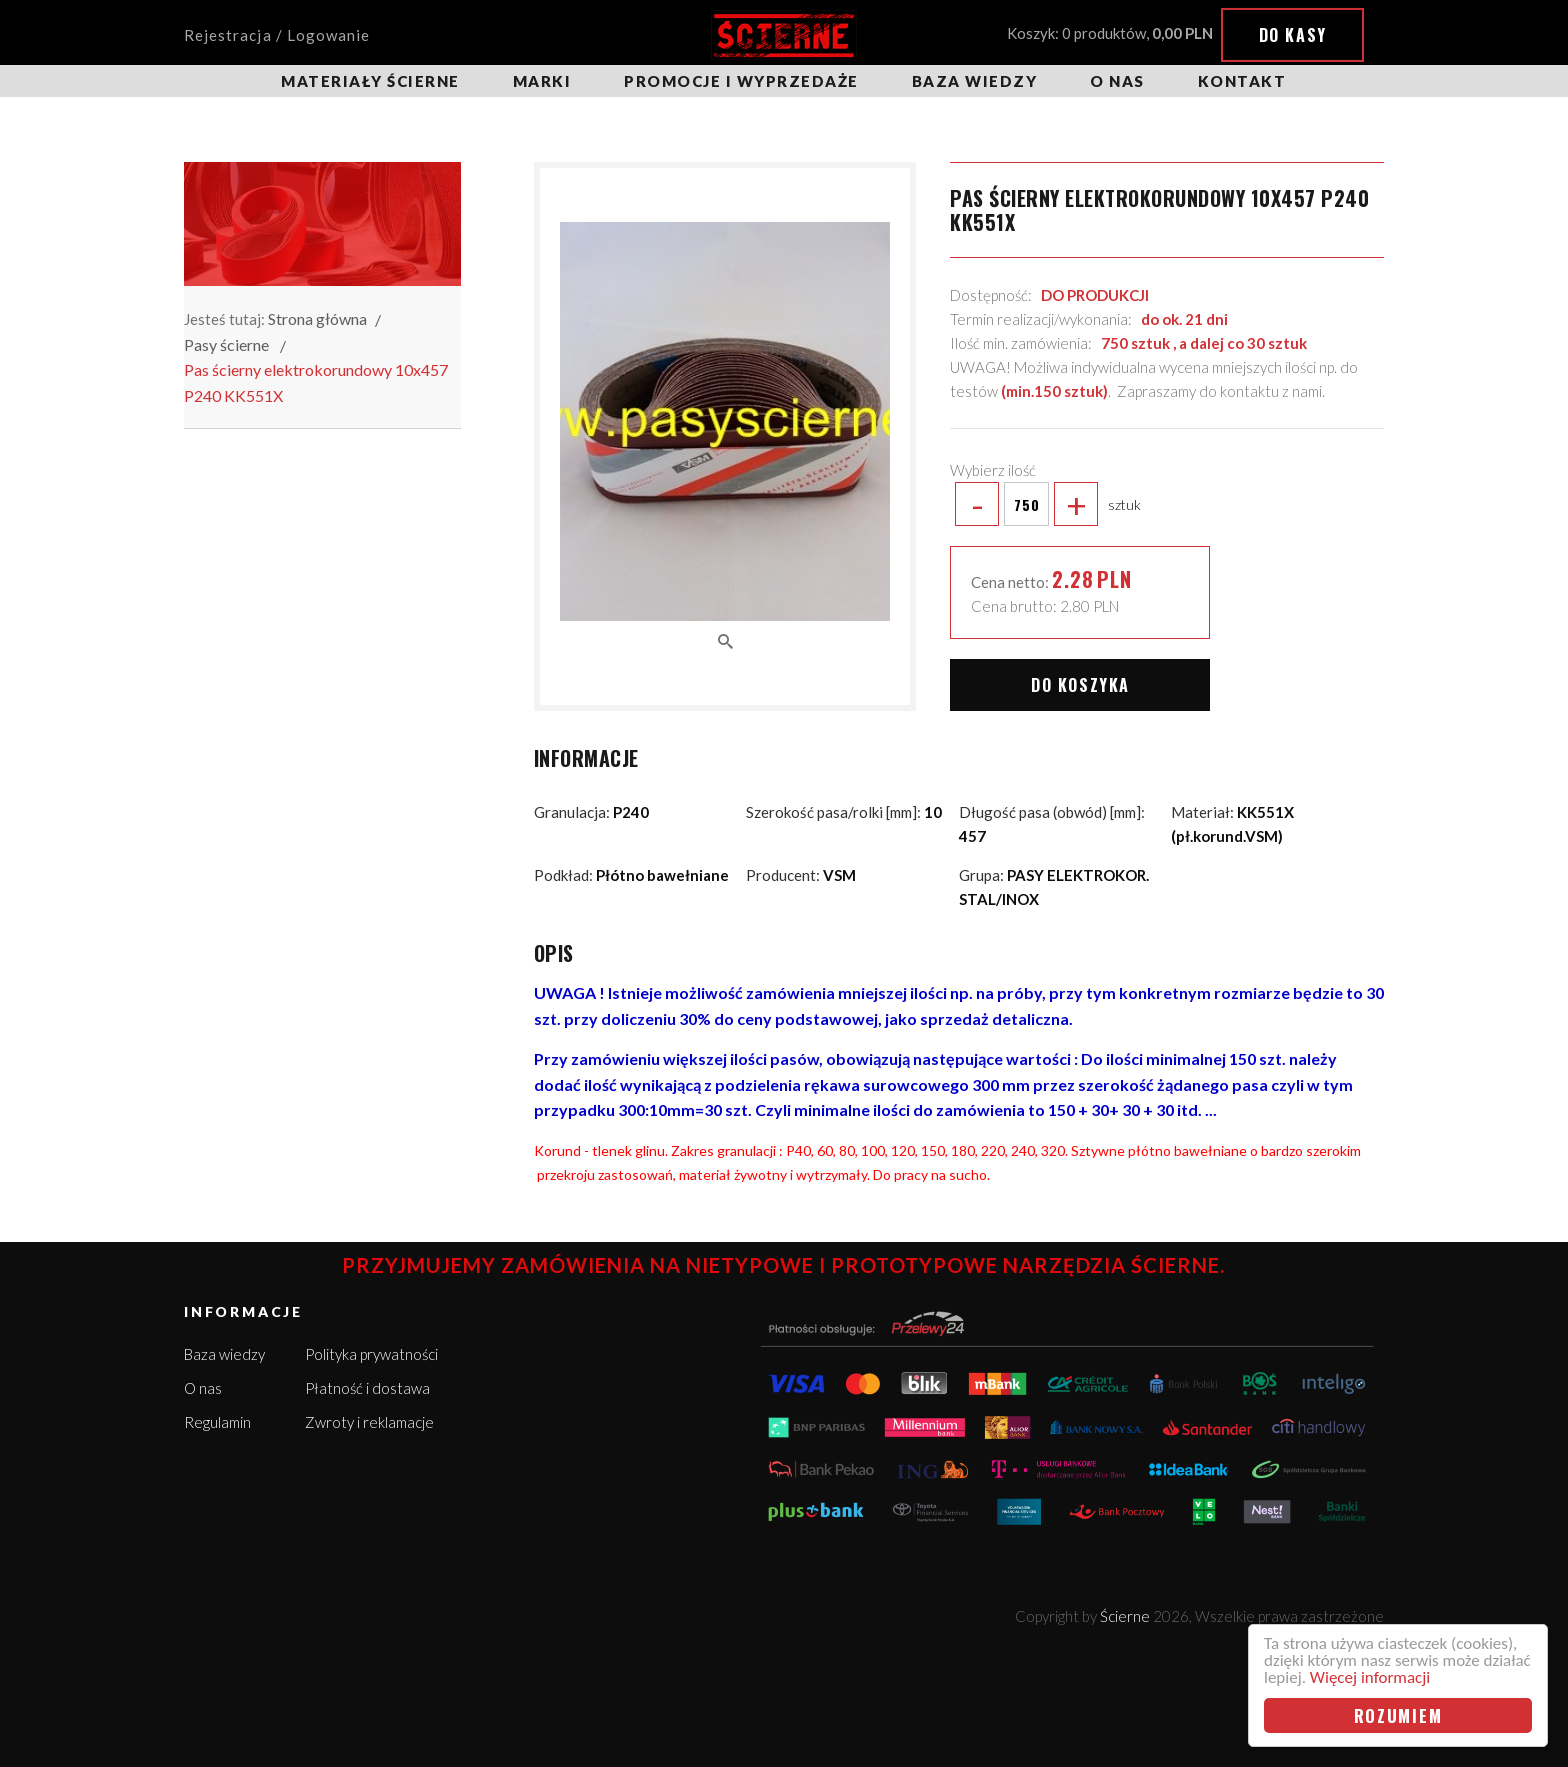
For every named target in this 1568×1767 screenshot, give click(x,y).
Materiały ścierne (370, 81)
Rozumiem (1398, 1715)
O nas (1117, 81)
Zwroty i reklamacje (369, 1422)
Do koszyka (1080, 685)
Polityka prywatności (371, 1354)
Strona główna (317, 318)
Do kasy (1293, 35)
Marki (542, 81)
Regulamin (217, 1422)
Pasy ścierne (226, 344)
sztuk (1045, 504)
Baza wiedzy (975, 81)
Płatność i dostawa (367, 1388)
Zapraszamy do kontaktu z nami (1219, 391)
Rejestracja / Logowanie (277, 35)
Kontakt (1242, 81)
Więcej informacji (1370, 1677)
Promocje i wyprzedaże (741, 81)
